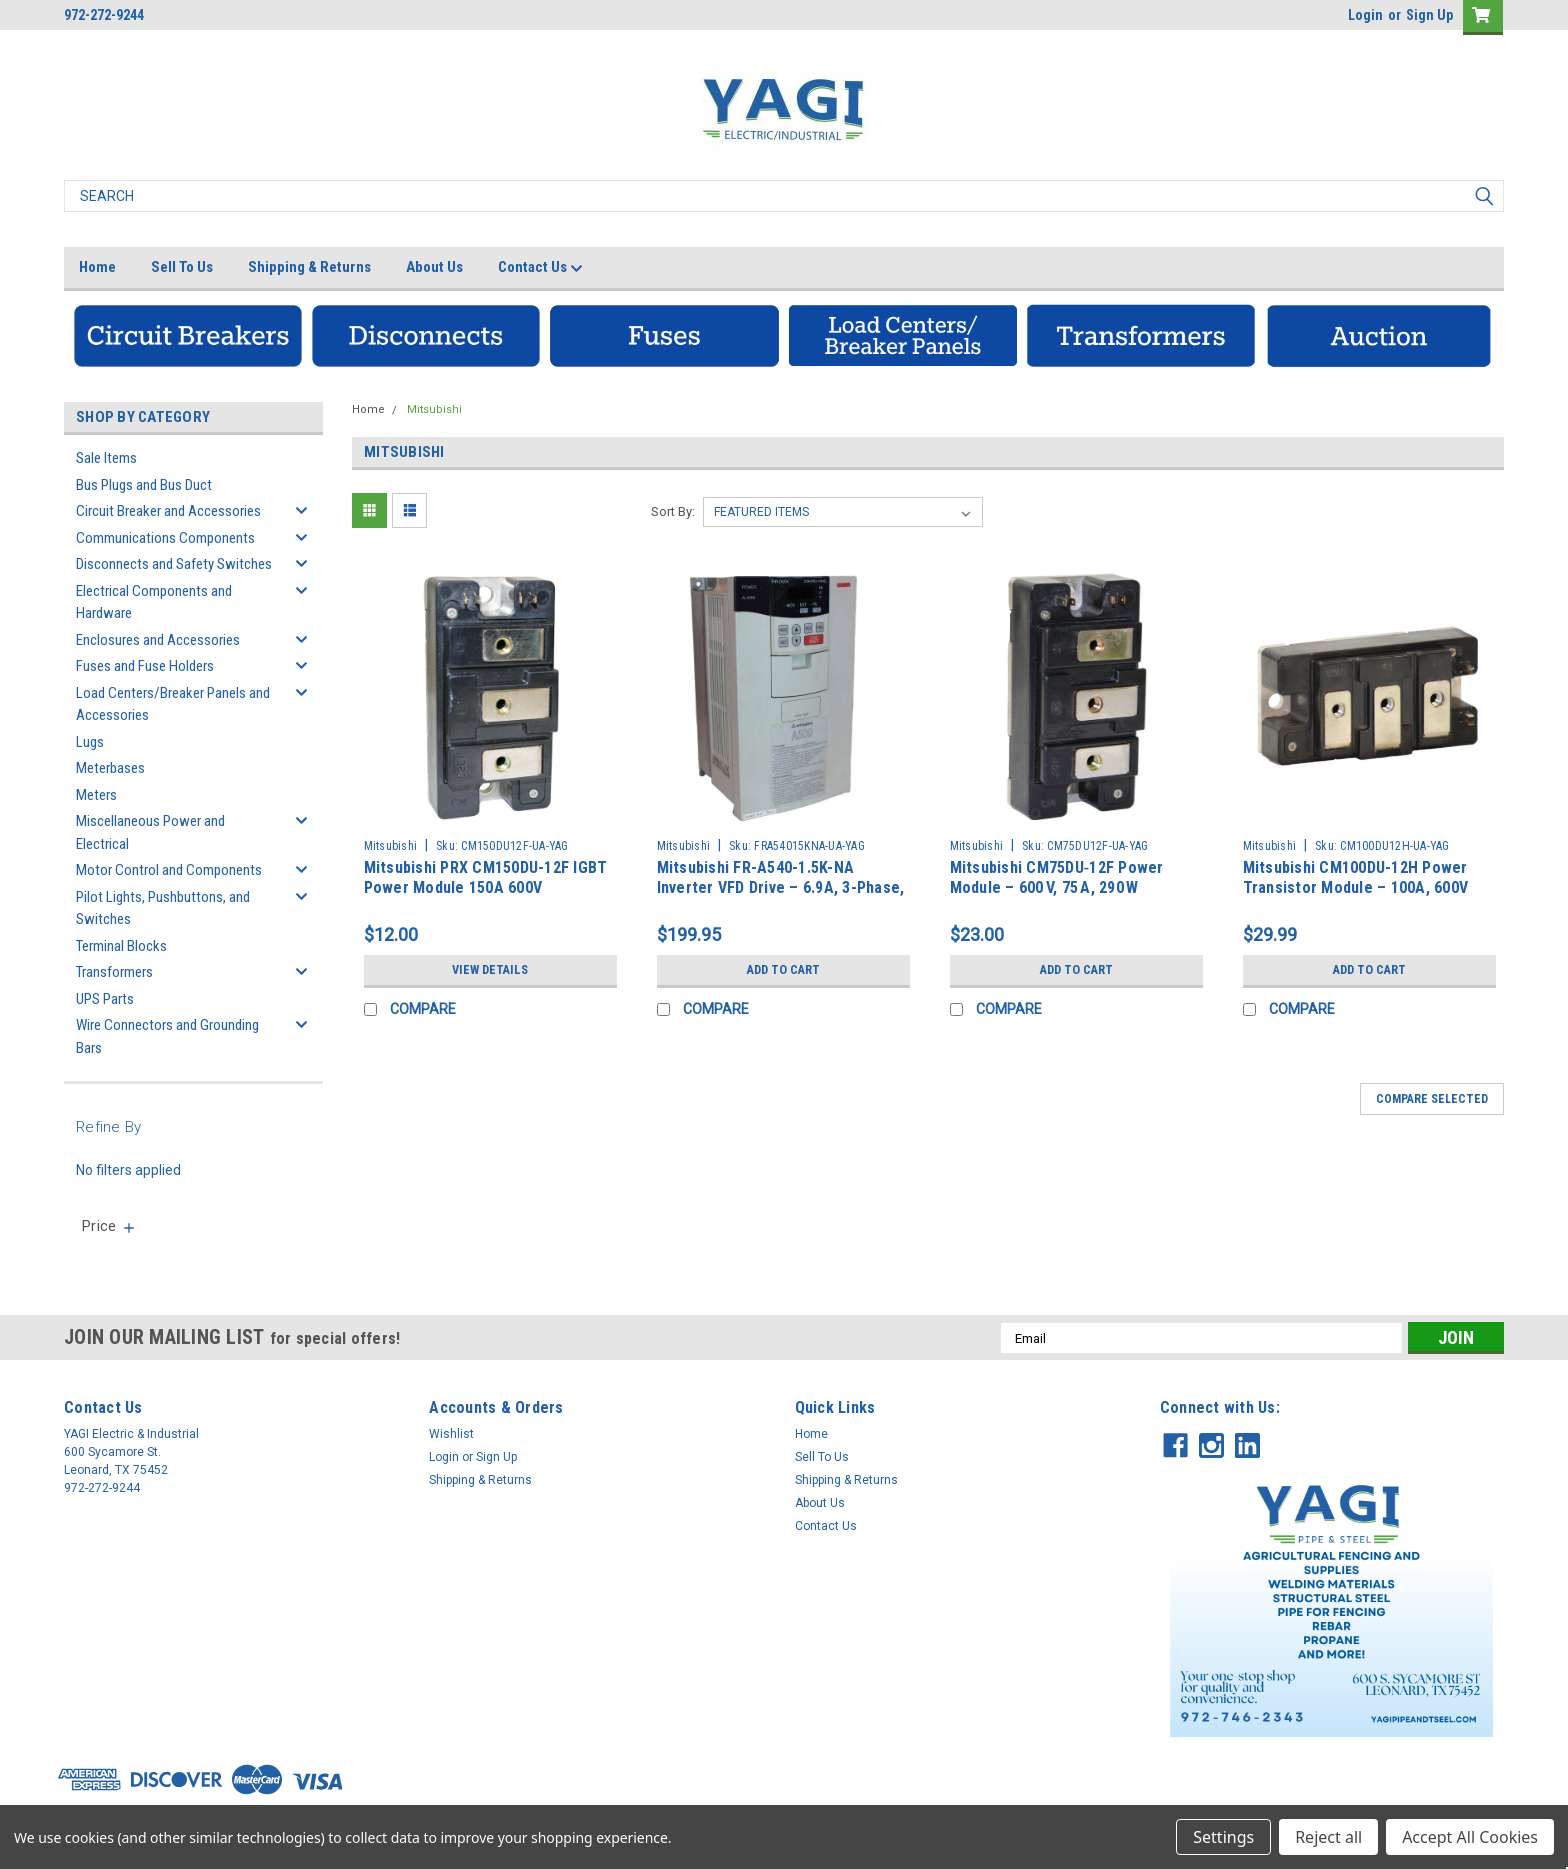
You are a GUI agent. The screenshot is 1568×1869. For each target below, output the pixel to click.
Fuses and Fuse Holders (145, 666)
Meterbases (110, 768)
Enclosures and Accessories (158, 640)
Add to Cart (783, 970)
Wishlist (451, 1434)
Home (97, 267)
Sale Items (106, 458)
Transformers (114, 972)
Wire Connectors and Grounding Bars (167, 1036)
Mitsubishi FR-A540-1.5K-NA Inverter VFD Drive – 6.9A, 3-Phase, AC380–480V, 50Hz (781, 887)
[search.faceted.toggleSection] (109, 1226)
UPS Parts (105, 999)
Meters (96, 795)
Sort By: (673, 511)
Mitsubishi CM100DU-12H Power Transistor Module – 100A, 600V (1356, 877)
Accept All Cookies (1470, 1837)
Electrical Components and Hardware (154, 602)
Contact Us (540, 268)
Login (1365, 15)
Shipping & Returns (309, 267)
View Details (490, 970)
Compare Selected (1432, 1099)
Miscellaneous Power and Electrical (150, 832)
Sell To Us (182, 267)
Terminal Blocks (121, 946)
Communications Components (165, 538)
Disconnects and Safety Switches (174, 564)
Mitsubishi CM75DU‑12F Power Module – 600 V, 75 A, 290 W (1057, 877)
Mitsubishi (434, 409)
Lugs (90, 742)
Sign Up (1429, 15)
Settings (1223, 1837)
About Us (434, 267)
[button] (188, 335)
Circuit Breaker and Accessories (168, 511)
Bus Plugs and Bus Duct (144, 485)
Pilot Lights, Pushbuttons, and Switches (163, 908)
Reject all (1328, 1837)
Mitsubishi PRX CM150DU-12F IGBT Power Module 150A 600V (486, 877)
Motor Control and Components (169, 870)
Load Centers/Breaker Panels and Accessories (173, 704)
